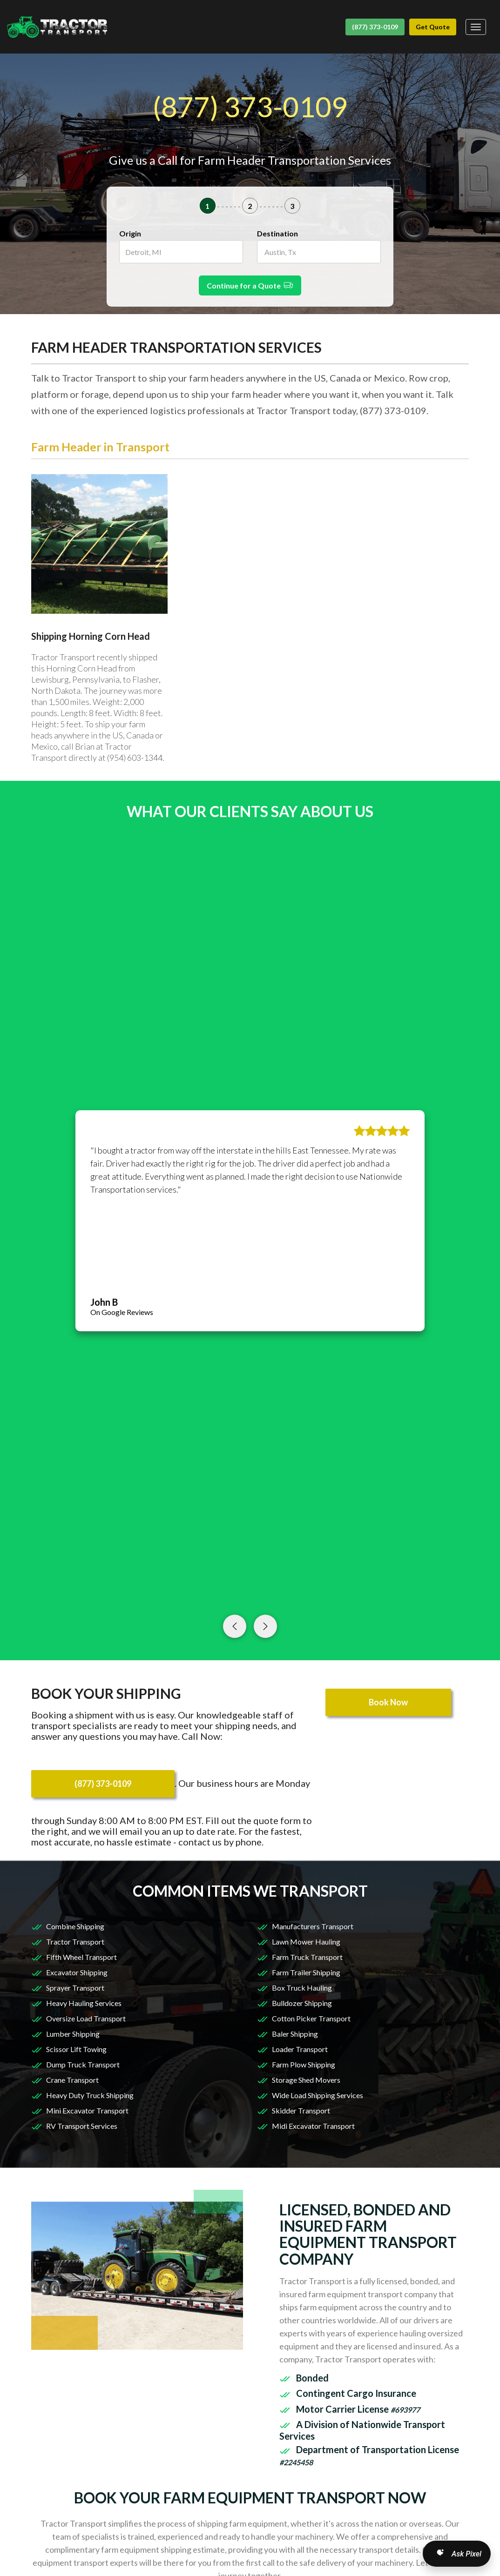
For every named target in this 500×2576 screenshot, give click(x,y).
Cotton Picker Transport (311, 2018)
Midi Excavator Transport (313, 2125)
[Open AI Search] (457, 2554)
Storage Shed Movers (306, 2079)
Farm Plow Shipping (303, 2064)
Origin (130, 233)
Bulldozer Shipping (302, 2003)
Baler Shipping (295, 2033)
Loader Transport (300, 2049)
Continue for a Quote (250, 285)
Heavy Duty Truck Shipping (90, 2095)
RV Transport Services (81, 2125)
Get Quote (433, 27)
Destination (277, 233)
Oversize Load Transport (86, 2018)
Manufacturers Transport (312, 1926)
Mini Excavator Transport (87, 2110)
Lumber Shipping (73, 2033)
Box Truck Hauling (302, 1987)
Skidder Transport (301, 2110)
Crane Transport (72, 2079)
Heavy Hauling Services (84, 2003)
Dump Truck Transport (83, 2064)
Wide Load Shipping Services (317, 2095)
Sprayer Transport (75, 1987)
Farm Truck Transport (307, 1956)
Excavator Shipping (77, 1972)
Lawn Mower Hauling (306, 1941)
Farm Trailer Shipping (306, 1972)
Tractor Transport (75, 1941)
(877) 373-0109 (375, 27)
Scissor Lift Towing (76, 2049)
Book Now (388, 1702)
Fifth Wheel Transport (81, 1956)
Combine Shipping (75, 1926)
